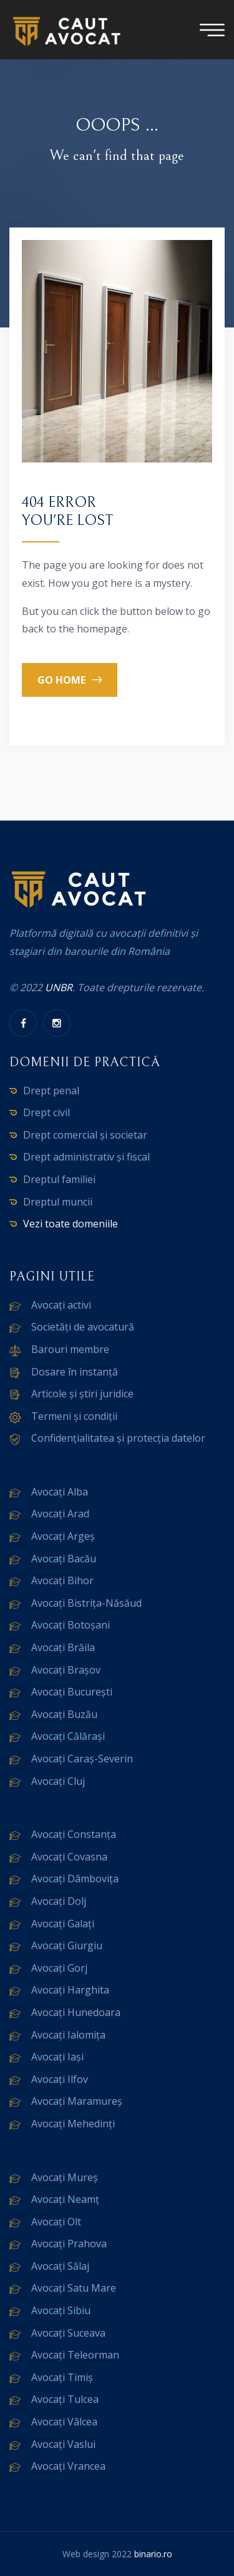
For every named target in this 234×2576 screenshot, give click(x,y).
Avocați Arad (60, 1513)
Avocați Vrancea (68, 2466)
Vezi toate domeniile (70, 1224)
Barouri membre (70, 1349)
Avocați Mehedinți (73, 2123)
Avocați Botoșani (70, 1625)
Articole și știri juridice (82, 1393)
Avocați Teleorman (75, 2355)
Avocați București (71, 1692)
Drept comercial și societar (85, 1135)
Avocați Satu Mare (73, 2288)
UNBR (58, 987)
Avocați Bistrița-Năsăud (86, 1603)
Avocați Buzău (64, 1714)
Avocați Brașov (65, 1670)
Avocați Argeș (63, 1536)
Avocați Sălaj (60, 2266)
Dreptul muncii (57, 1202)
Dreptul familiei (59, 1179)
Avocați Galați (62, 1923)
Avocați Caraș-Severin (82, 1758)
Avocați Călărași (68, 1736)
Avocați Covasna (69, 1857)
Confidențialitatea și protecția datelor (118, 1438)
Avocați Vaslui (63, 2444)
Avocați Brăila (63, 1647)
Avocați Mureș (64, 2177)
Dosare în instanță (74, 1372)
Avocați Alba (59, 1492)
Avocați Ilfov (59, 2079)
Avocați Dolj (58, 1901)
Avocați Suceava (68, 2333)
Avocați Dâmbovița (75, 1878)
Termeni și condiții (74, 1416)
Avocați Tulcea (65, 2399)
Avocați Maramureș (76, 2101)
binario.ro (153, 2554)
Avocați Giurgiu (66, 1945)
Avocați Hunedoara (75, 2012)
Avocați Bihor (62, 1580)
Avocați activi (61, 1305)
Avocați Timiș (62, 2377)
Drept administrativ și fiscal (86, 1157)
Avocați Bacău (63, 1558)
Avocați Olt (56, 2222)
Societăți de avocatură (82, 1327)
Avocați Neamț (65, 2199)
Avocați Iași (57, 2057)
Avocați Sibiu (60, 2310)
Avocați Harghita (70, 1990)
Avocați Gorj (59, 1968)
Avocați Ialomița (68, 2035)
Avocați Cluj (58, 1781)
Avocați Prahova (69, 2243)
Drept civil (46, 1112)
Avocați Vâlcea (64, 2422)
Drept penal (51, 1090)
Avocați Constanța (73, 1834)
